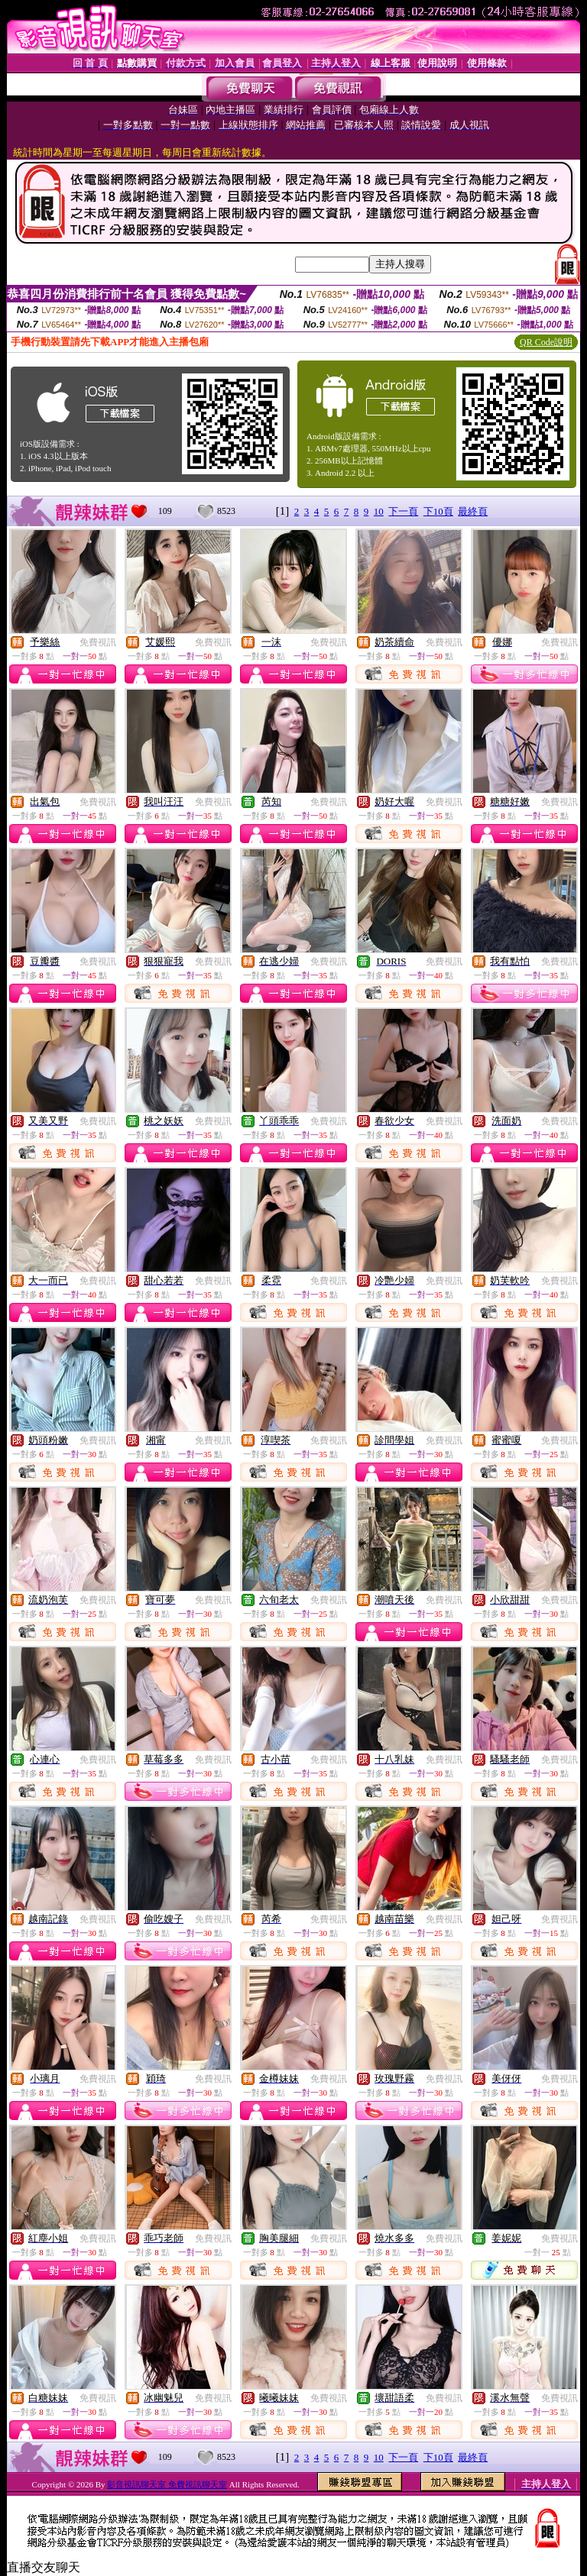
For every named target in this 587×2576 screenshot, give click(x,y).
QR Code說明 (546, 342)
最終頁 (473, 511)
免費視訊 (97, 642)
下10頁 (438, 511)
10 (379, 511)
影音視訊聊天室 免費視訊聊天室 (167, 2484)
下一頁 (403, 511)
